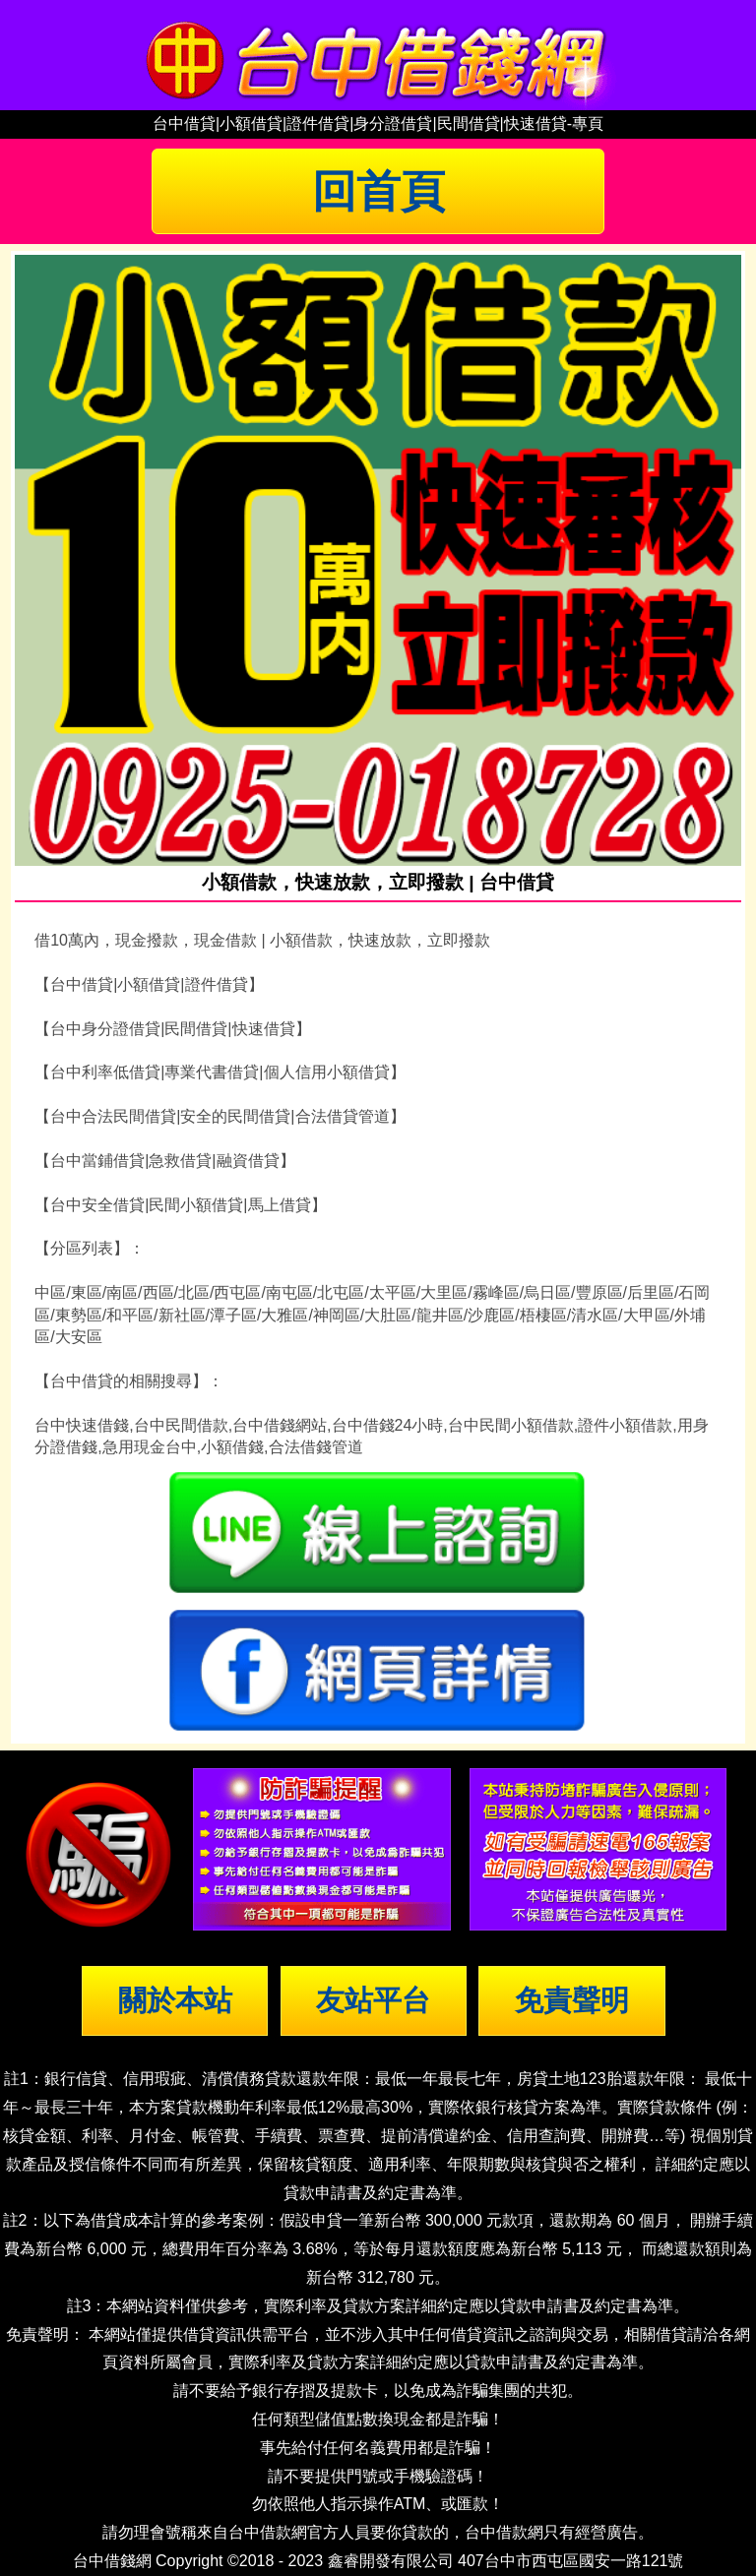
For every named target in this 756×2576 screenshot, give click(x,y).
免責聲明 (572, 2000)
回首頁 (378, 190)
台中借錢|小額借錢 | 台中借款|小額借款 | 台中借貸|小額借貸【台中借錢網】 (378, 55)
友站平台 (373, 2000)
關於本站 (175, 2000)
